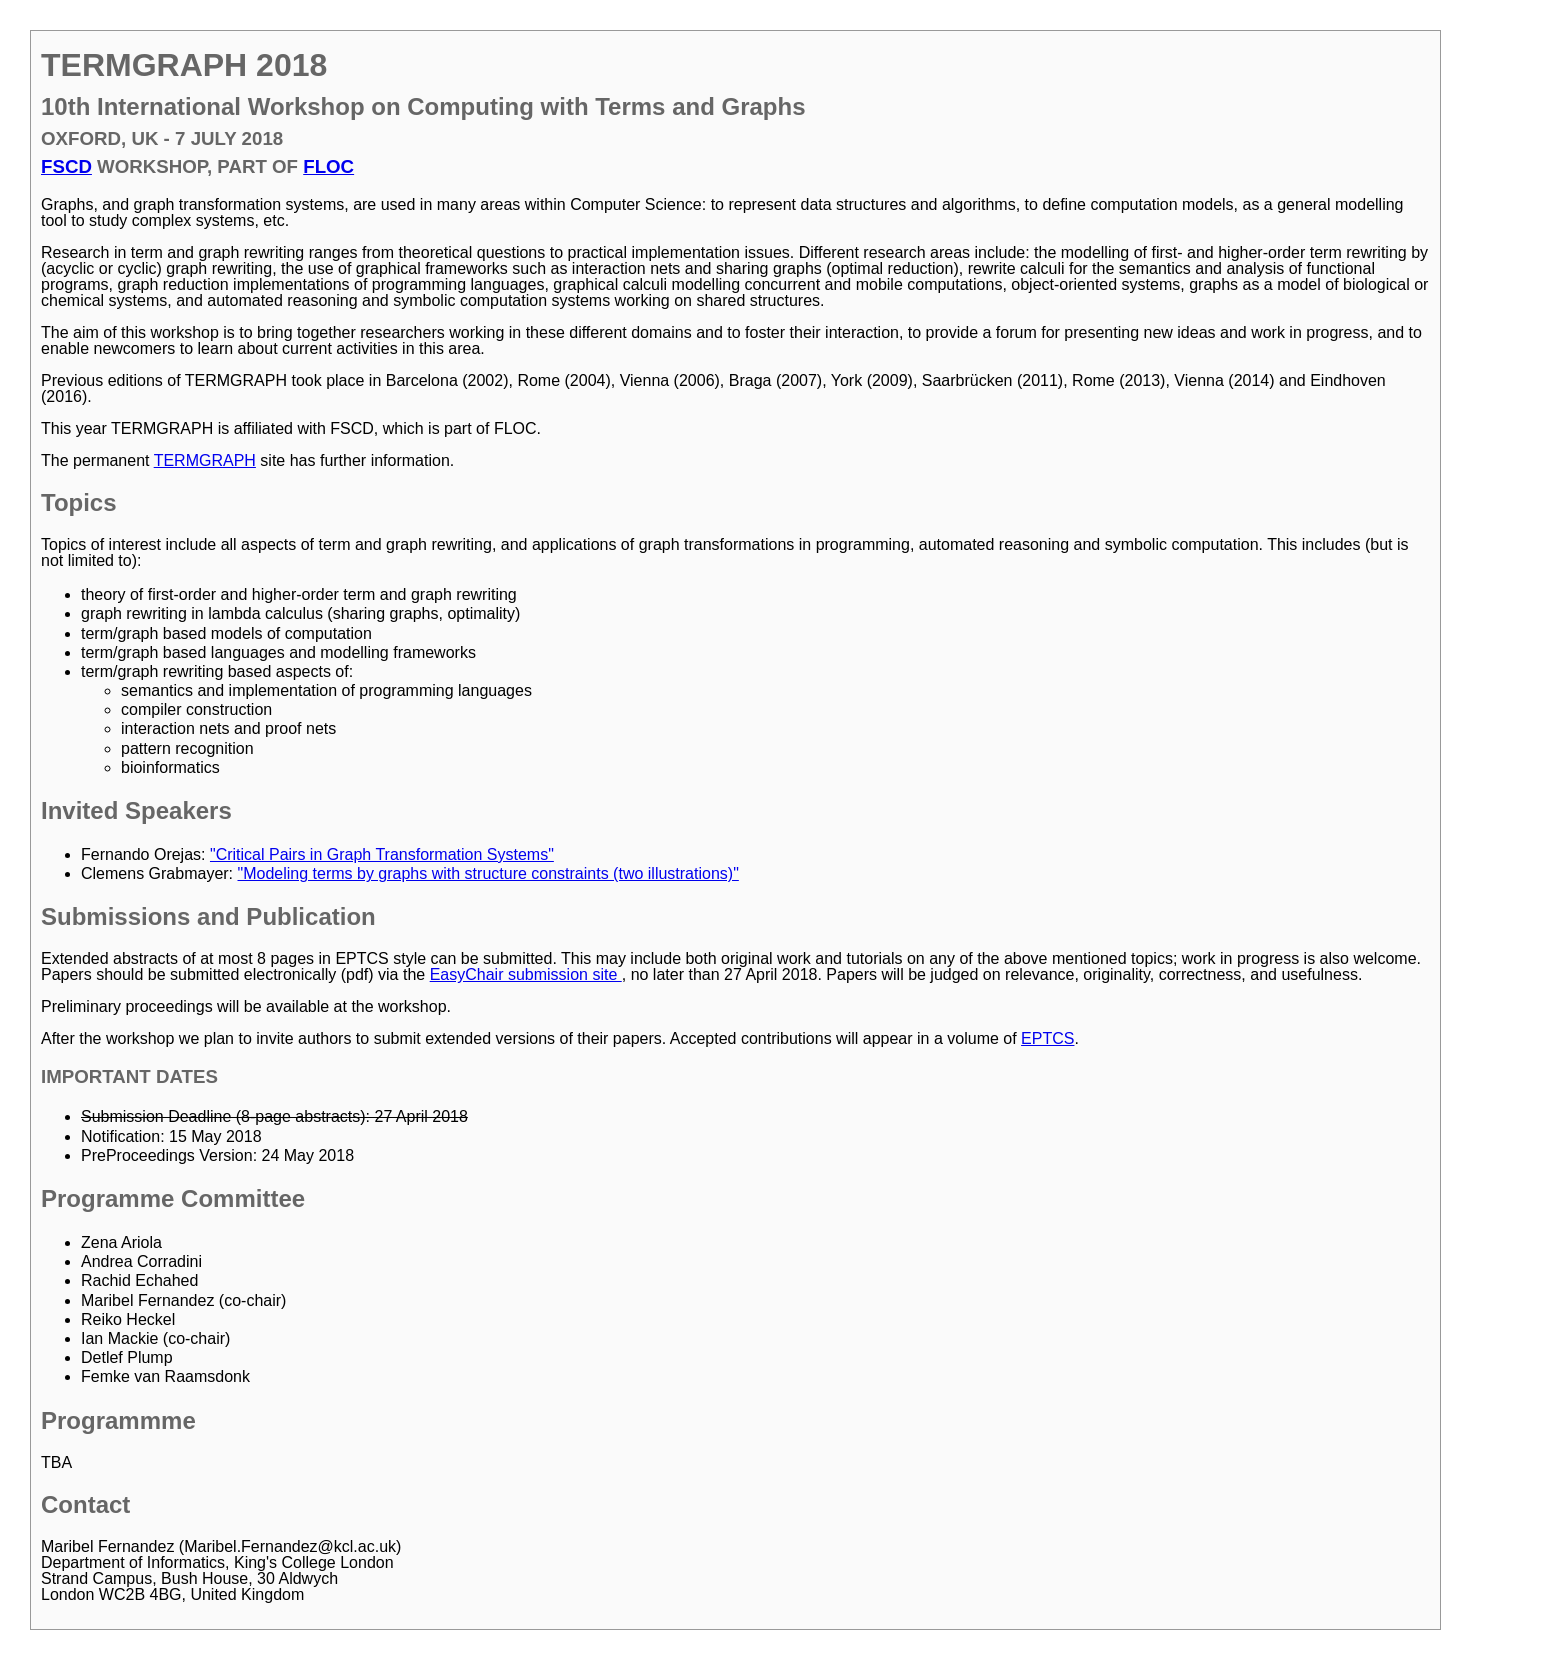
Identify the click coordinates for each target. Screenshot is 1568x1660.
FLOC (328, 166)
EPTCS (1047, 1038)
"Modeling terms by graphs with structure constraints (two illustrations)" (488, 873)
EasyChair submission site (526, 974)
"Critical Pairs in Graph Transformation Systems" (382, 854)
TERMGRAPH (205, 460)
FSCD (66, 166)
